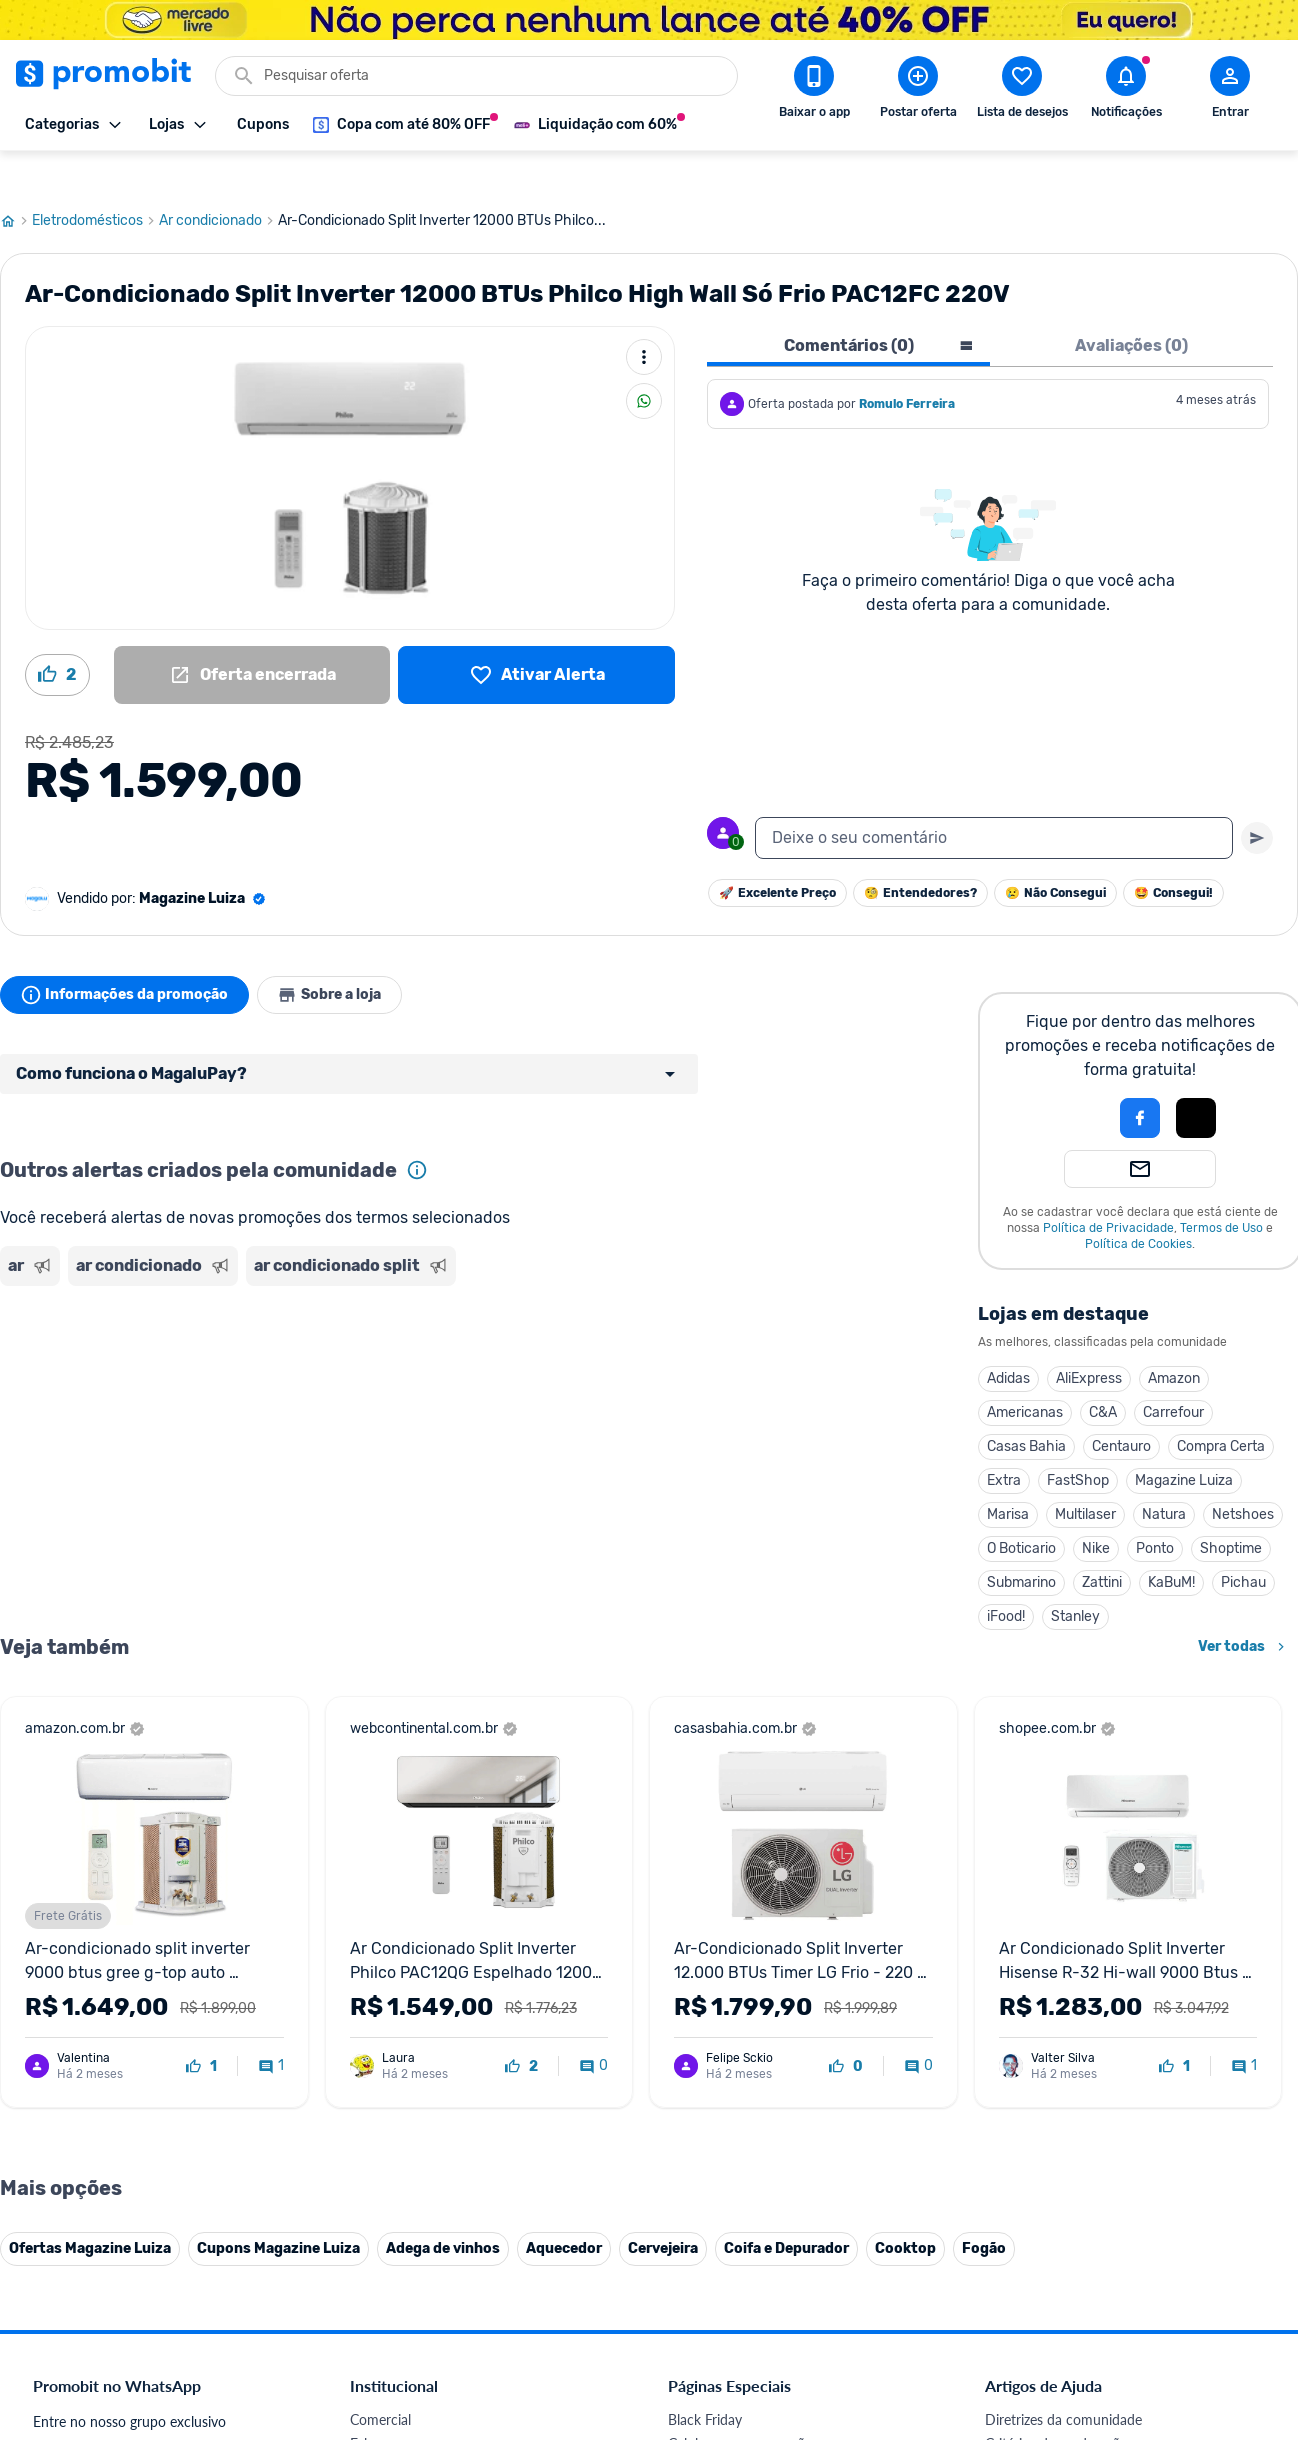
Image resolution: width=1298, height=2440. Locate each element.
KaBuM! (1171, 1544)
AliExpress (1089, 1340)
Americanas (1025, 1374)
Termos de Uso (1221, 1190)
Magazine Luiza (1184, 1442)
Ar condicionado (218, 183)
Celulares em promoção (740, 2405)
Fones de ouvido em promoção (763, 2429)
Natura (1164, 1476)
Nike (1096, 1510)
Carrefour (1173, 1374)
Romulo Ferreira (907, 366)
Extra (1004, 1442)
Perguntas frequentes (1050, 2429)
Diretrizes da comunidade (1063, 2381)
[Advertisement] (384, 1333)
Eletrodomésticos (95, 183)
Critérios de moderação (1056, 2405)
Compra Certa (1221, 1408)
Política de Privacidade (1108, 1190)
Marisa (1008, 1476)
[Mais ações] (644, 319)
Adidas (1008, 1340)
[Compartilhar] (644, 363)
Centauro (1121, 1408)
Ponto (1155, 1510)
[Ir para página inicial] (16, 183)
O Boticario (1021, 1510)
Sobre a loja (342, 957)
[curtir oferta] (201, 2029)
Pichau (1243, 1544)
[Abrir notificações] (1126, 91)
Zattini (1102, 1544)
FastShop (1078, 1442)
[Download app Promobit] (814, 91)
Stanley (1075, 1578)
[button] (1072, 1080)
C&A (1103, 1374)
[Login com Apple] (1196, 1080)
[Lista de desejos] (536, 637)
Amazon (1174, 1340)
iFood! (1006, 1578)
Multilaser (1085, 1476)
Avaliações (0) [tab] (1131, 307)
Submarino (1021, 1544)
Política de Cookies (1138, 1206)
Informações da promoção (128, 957)
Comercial (380, 2381)
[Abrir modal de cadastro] (1230, 91)
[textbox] (994, 800)
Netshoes (1243, 1476)
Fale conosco (390, 2405)
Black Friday (705, 2381)
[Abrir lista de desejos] (1022, 91)
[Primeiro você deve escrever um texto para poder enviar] (1257, 800)
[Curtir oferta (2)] (57, 637)
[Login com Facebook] (1140, 1080)
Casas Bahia (1026, 1408)
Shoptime (1231, 1510)
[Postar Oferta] (918, 91)
